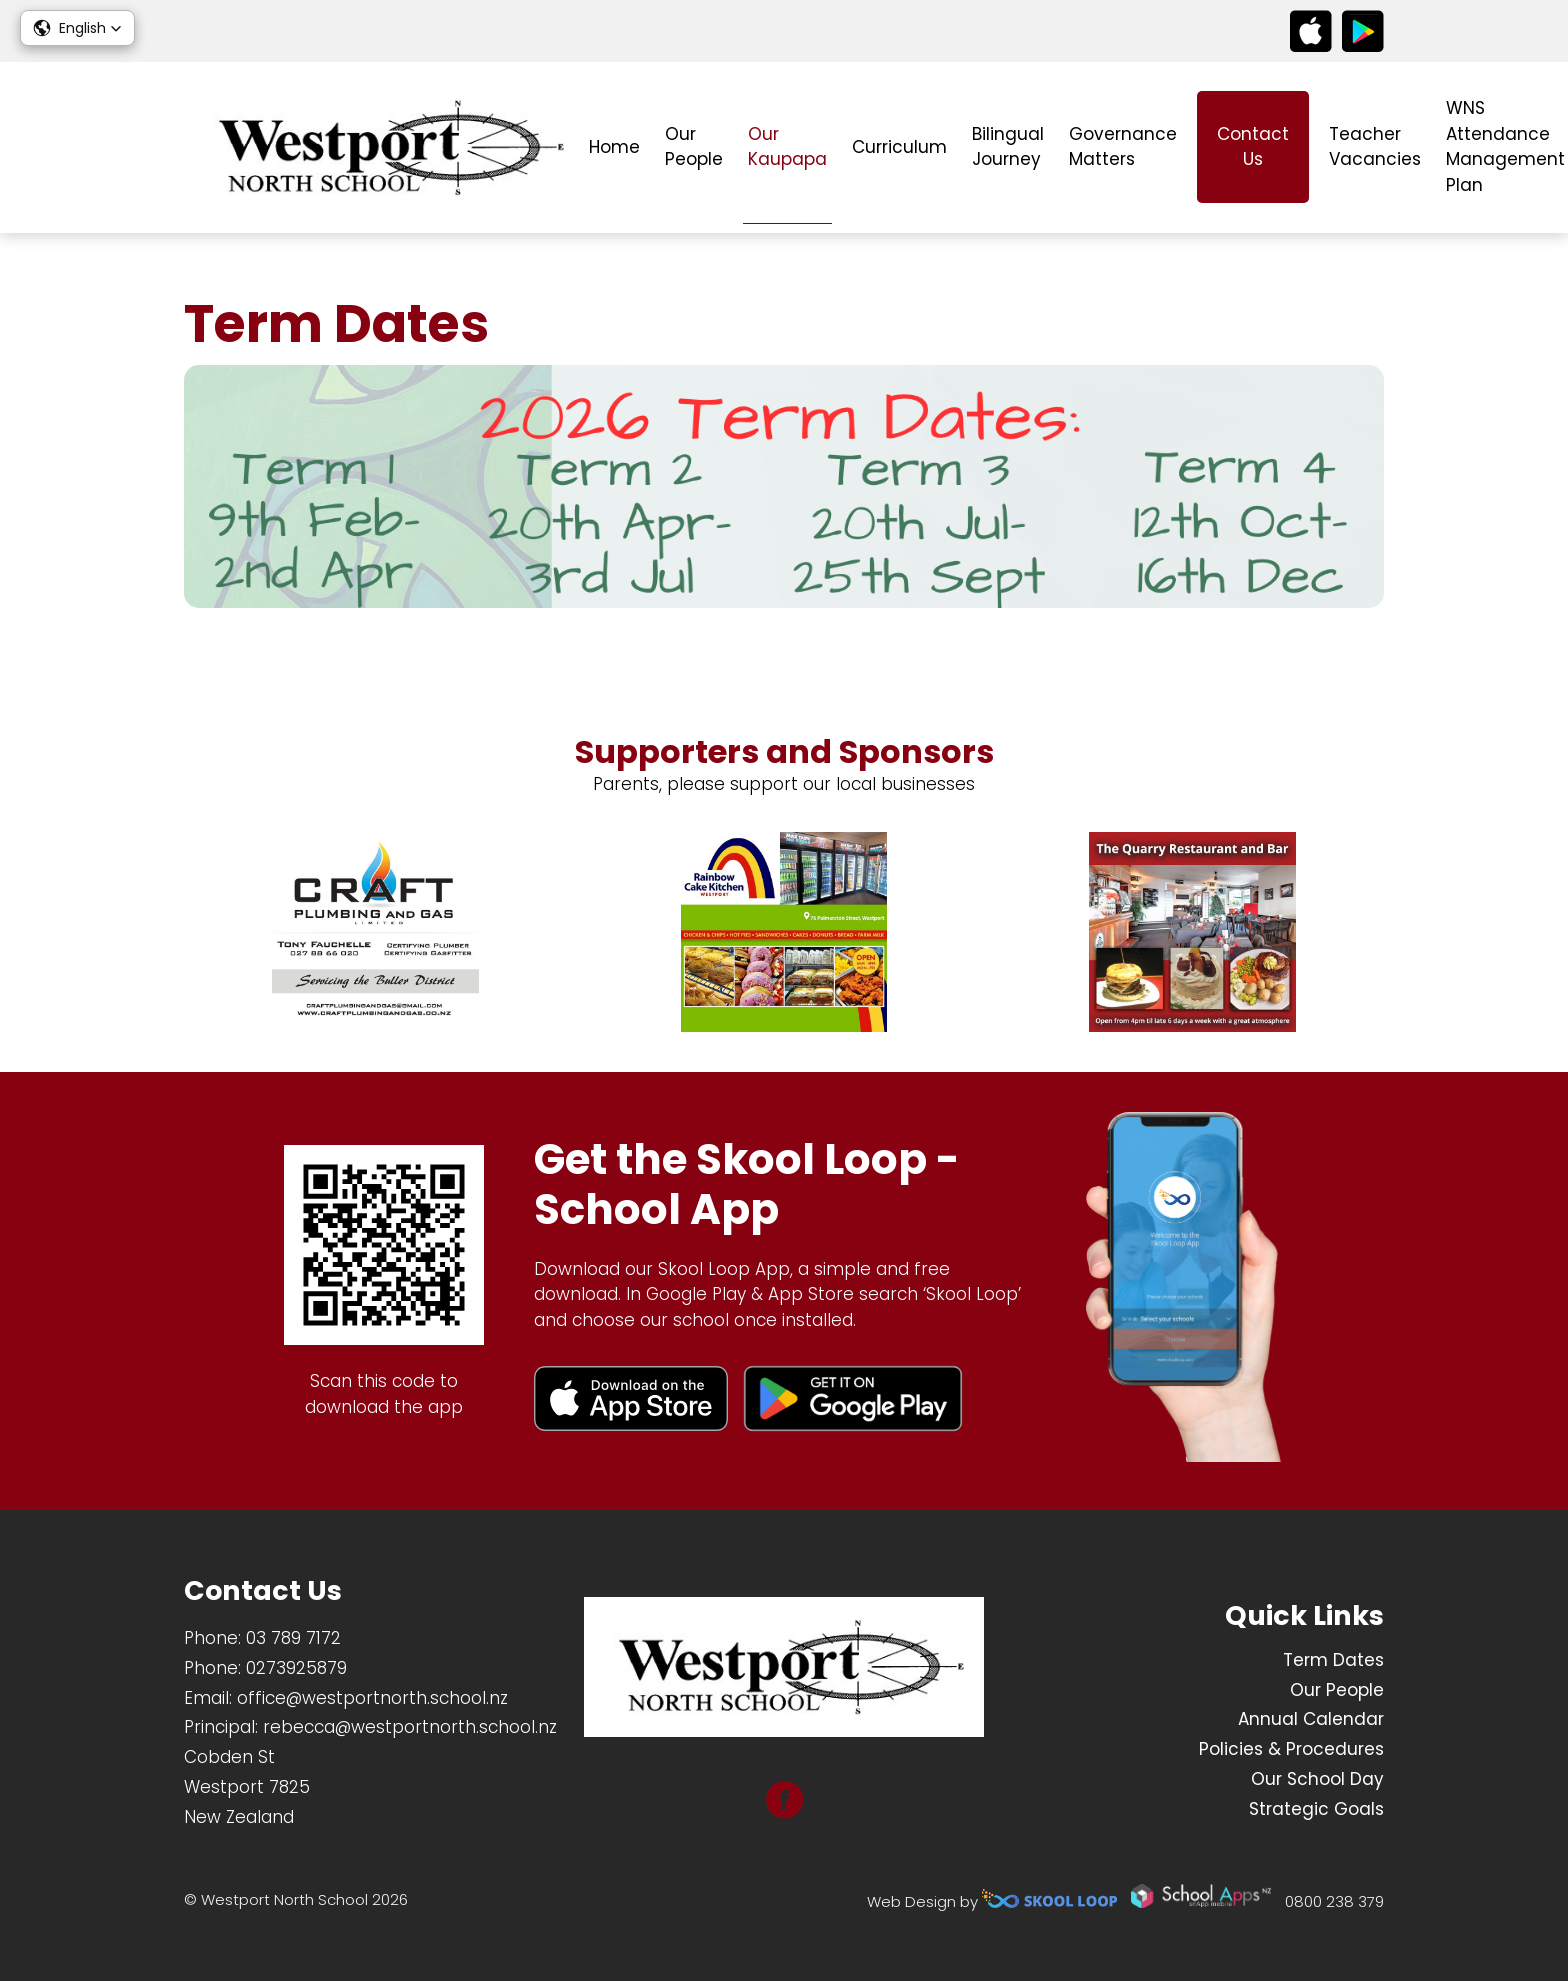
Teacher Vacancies (1375, 147)
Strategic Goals (1316, 1809)
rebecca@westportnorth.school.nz (410, 1727)
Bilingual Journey (1008, 147)
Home (614, 147)
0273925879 (296, 1668)
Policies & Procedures (1291, 1749)
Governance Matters (1123, 147)
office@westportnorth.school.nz (372, 1698)
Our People (694, 147)
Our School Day (1317, 1779)
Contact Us (1253, 147)
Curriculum (899, 147)
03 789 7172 (293, 1638)
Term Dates (1333, 1660)
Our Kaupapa (787, 147)
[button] (77, 28)
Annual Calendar (1311, 1719)
